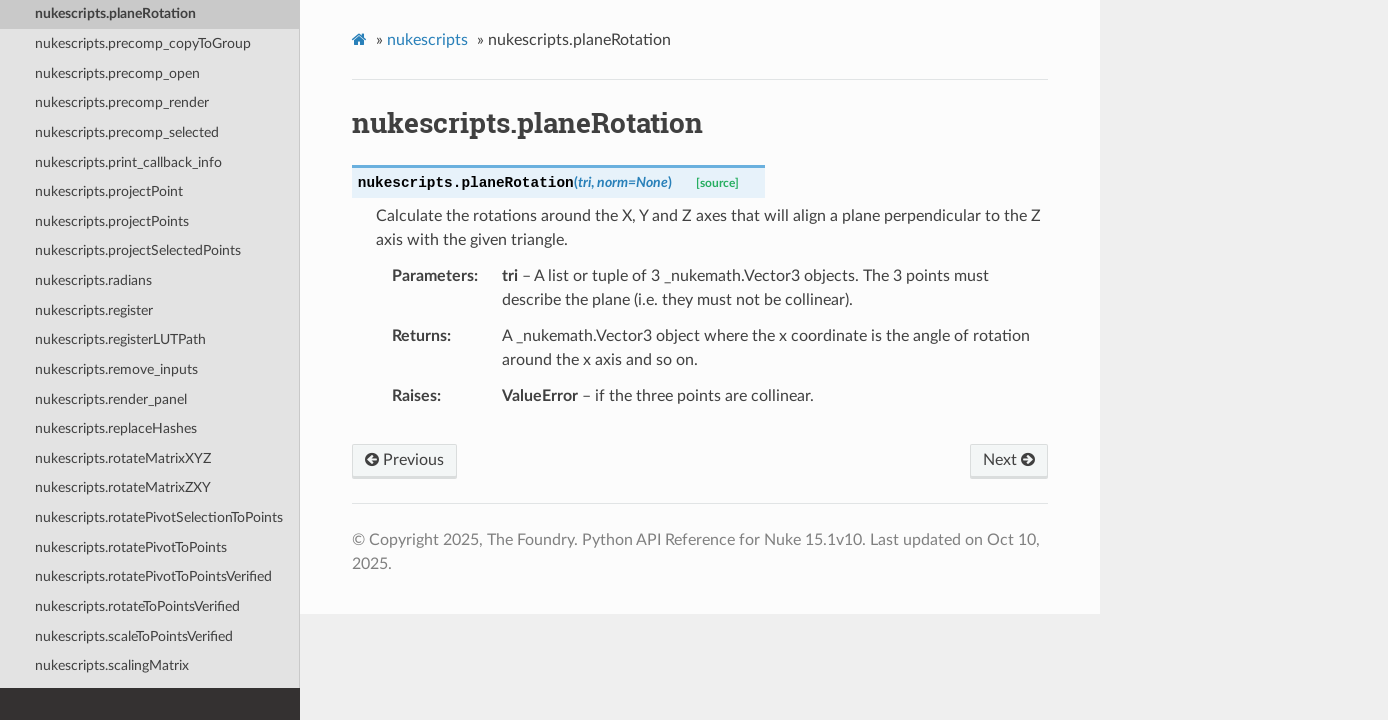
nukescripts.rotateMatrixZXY (123, 487)
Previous (404, 460)
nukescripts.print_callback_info (128, 162)
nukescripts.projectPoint (109, 191)
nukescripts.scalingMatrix (112, 665)
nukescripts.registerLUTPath (120, 339)
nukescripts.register (94, 310)
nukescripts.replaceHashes (116, 428)
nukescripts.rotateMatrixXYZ (123, 458)
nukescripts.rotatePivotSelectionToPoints (159, 517)
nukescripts (427, 40)
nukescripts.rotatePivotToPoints (131, 547)
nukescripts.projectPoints (112, 221)
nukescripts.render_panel (111, 399)
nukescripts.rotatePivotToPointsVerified (153, 576)
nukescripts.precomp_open (117, 73)
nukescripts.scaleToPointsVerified (134, 636)
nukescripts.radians (93, 280)
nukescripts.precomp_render (122, 102)
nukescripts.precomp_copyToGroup (143, 43)
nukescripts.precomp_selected (127, 132)
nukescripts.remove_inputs (116, 369)
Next (1009, 460)
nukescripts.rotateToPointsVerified (137, 606)
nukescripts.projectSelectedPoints (138, 250)
